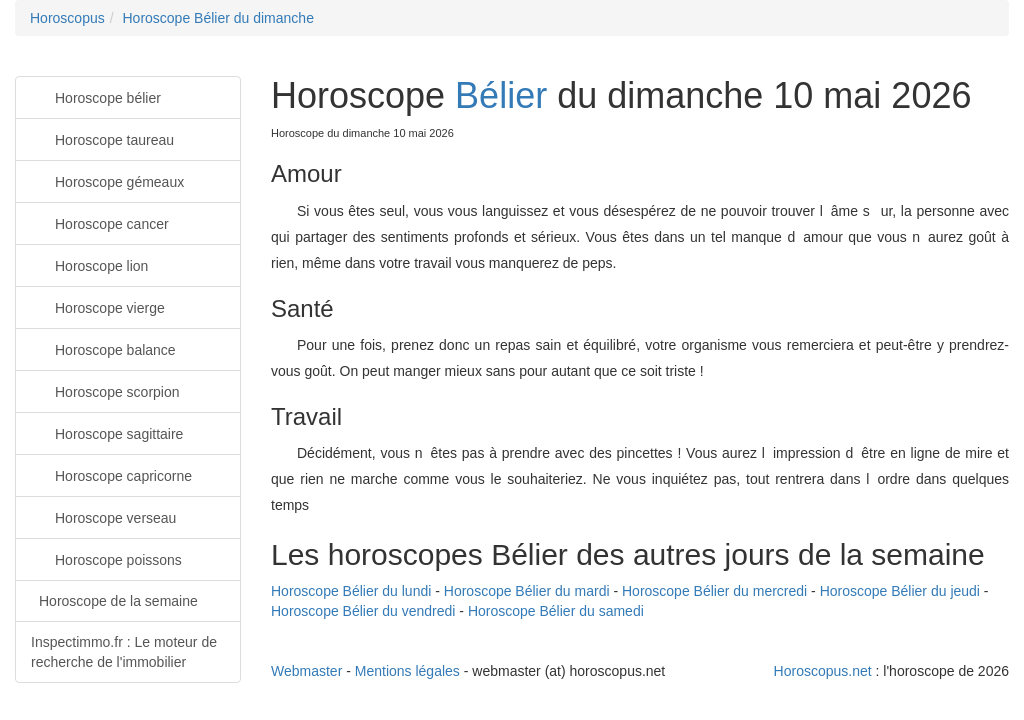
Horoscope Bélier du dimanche (217, 18)
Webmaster (306, 671)
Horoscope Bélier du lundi (351, 591)
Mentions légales (407, 671)
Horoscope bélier (96, 96)
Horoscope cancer (100, 222)
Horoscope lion (89, 264)
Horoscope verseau (103, 516)
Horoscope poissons (106, 558)
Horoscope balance (103, 348)
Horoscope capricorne (111, 474)
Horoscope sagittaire (107, 432)
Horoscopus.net (823, 671)
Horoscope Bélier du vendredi (363, 611)
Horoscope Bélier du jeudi (900, 591)
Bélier (501, 95)
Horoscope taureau (102, 138)
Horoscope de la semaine (118, 601)
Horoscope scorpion (105, 390)
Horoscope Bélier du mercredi (714, 591)
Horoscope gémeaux (107, 180)
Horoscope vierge (98, 306)
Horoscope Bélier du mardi (527, 591)
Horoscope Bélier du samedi (556, 611)
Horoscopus (67, 18)
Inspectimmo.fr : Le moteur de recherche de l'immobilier (124, 652)
